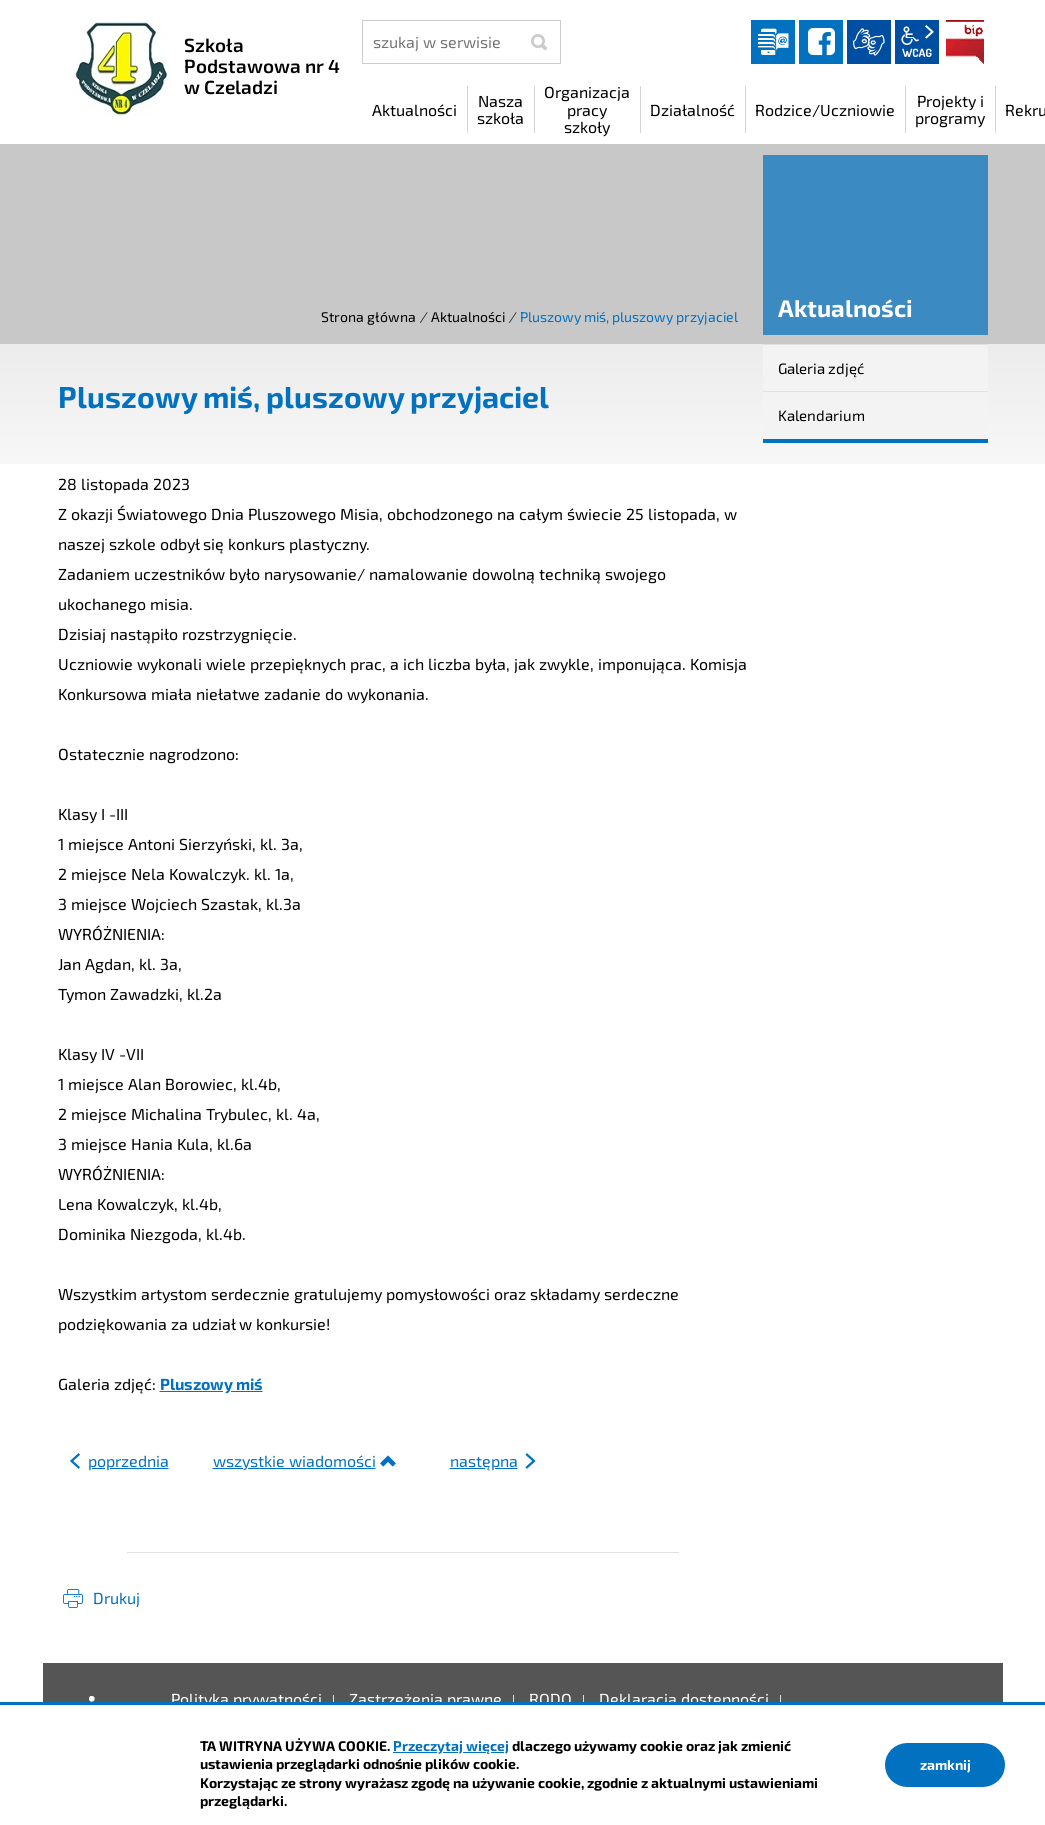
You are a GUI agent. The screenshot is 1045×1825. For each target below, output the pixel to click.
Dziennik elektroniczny (773, 42)
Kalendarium (821, 415)
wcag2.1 (917, 42)
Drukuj (116, 1597)
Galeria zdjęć (821, 368)
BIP (965, 42)
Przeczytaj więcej (451, 1745)
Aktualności (468, 316)
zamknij (945, 1764)
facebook (821, 42)
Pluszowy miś (211, 1383)
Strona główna (368, 316)
